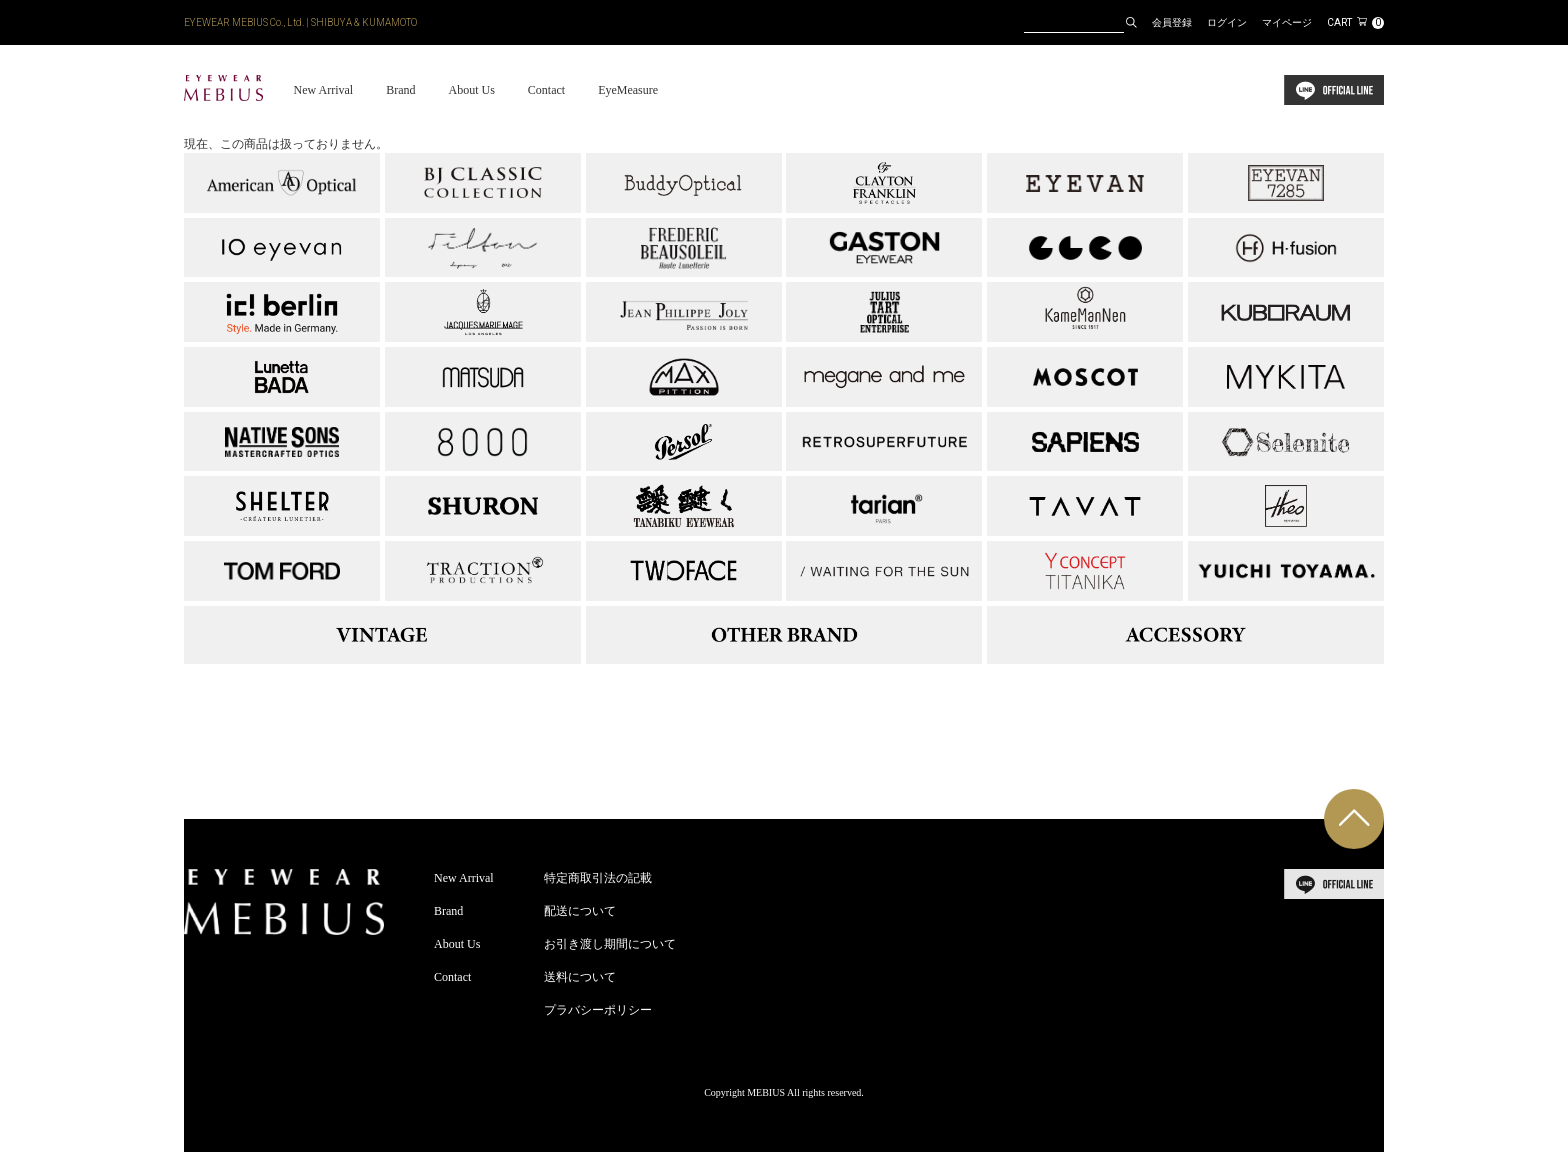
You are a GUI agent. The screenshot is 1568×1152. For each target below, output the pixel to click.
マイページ (1287, 22)
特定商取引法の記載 (598, 878)
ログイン (1227, 22)
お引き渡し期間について (610, 944)
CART (1355, 22)
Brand (400, 90)
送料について (580, 977)
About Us (471, 90)
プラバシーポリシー (598, 1010)
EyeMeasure (628, 90)
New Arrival (323, 90)
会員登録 (1172, 22)
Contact (546, 90)
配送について (580, 911)
